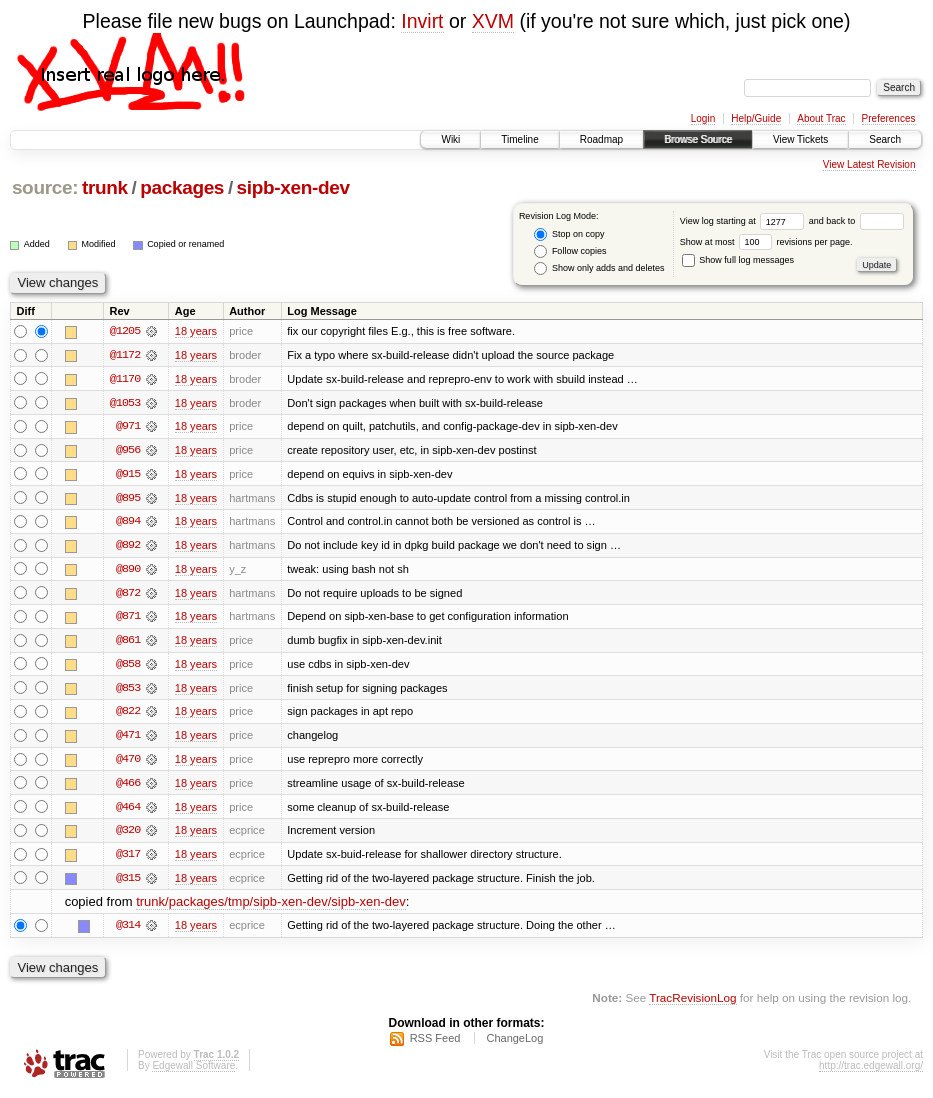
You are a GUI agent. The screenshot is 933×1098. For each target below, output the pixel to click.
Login (703, 118)
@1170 (125, 379)
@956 (128, 451)
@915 (128, 475)
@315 (128, 883)
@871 (128, 619)
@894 (128, 523)
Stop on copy (569, 234)
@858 (128, 667)
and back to (856, 221)
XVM (493, 21)
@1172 (125, 355)
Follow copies (570, 251)
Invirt (422, 21)
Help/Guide (756, 118)
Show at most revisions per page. (766, 242)
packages (182, 187)
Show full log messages (738, 260)
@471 (128, 739)
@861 (128, 643)
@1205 (125, 331)
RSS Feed (435, 1044)
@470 (128, 763)
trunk (105, 187)
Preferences (889, 118)
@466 (128, 787)
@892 (128, 547)
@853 (128, 691)
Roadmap (601, 139)
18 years (196, 331)
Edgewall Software (193, 1071)
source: (45, 187)
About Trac (821, 118)
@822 (128, 715)
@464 (128, 811)
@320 (128, 835)
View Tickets (800, 139)
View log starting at (744, 221)
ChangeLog (514, 1044)
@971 (128, 427)
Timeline (519, 139)
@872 (128, 595)
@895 (128, 499)
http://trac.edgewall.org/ (871, 1071)
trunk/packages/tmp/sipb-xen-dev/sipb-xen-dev (271, 907)
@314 (128, 931)
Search (885, 139)
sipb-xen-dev (293, 187)
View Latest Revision (869, 164)
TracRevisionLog (692, 1003)
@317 (128, 859)
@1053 (125, 403)
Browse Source (698, 139)
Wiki (450, 139)
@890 (128, 571)
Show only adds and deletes (599, 268)
